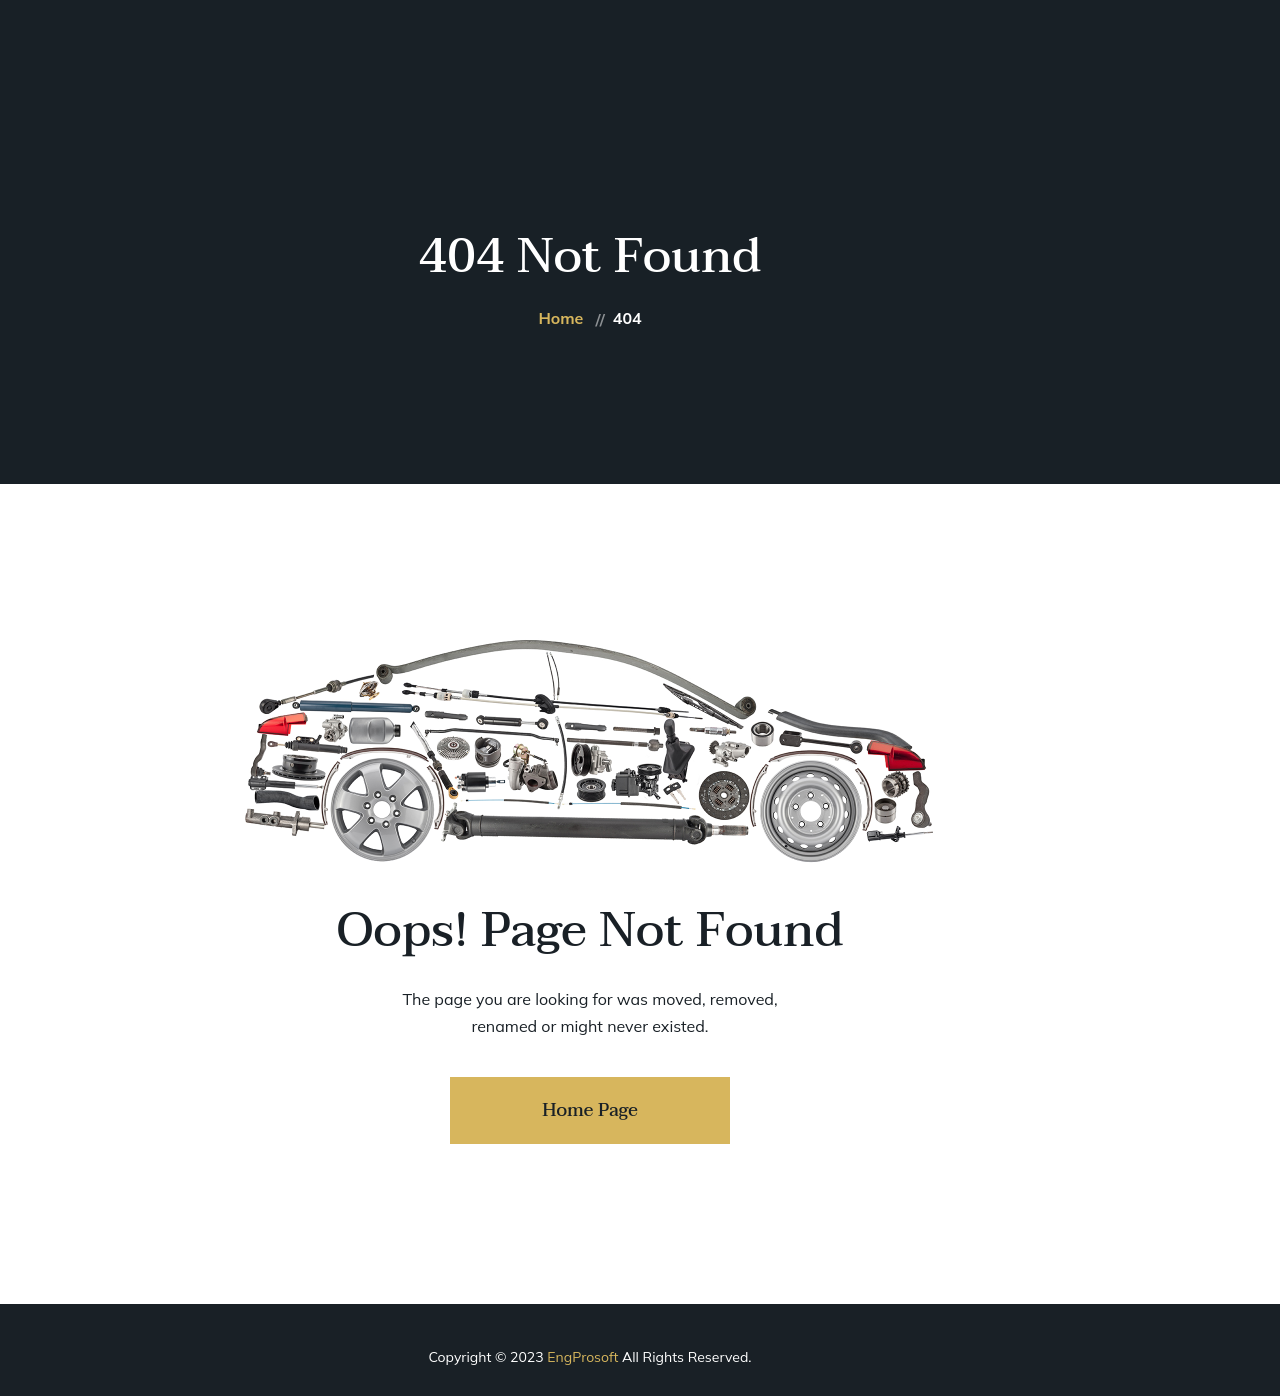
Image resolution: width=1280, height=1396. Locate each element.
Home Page (590, 1110)
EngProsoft (582, 1357)
